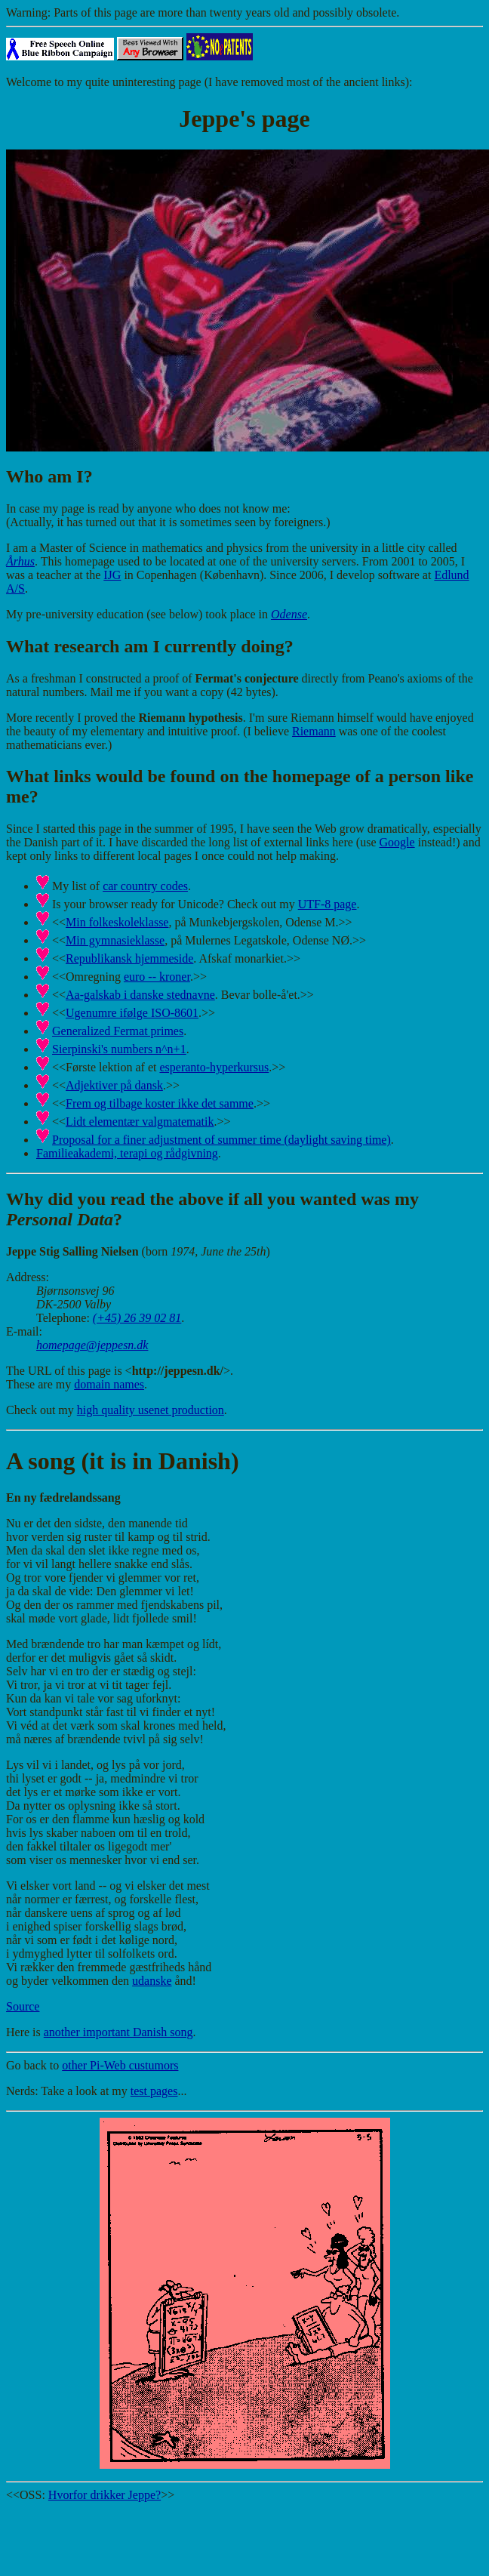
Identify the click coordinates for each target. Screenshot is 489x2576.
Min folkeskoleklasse (117, 922)
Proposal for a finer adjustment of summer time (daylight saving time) (221, 1139)
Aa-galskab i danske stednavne (140, 994)
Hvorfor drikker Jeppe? (104, 2494)
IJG (112, 575)
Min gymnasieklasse (115, 940)
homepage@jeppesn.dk (92, 1345)
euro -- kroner (157, 976)
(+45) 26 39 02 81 (137, 1317)
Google (397, 842)
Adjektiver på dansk (114, 1085)
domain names (109, 1384)
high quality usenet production (150, 1410)
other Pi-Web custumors (120, 2065)
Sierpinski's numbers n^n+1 (119, 1049)
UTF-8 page (327, 904)
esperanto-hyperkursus (214, 1067)
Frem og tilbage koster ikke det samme (160, 1103)
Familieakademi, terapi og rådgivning (127, 1153)
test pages (154, 2091)
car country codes (145, 886)
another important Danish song (118, 2032)
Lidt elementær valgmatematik (140, 1121)
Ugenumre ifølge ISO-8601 (132, 1012)
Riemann (314, 731)
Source (22, 2006)
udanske (151, 1980)
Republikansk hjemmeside (129, 958)
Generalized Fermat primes (117, 1031)
